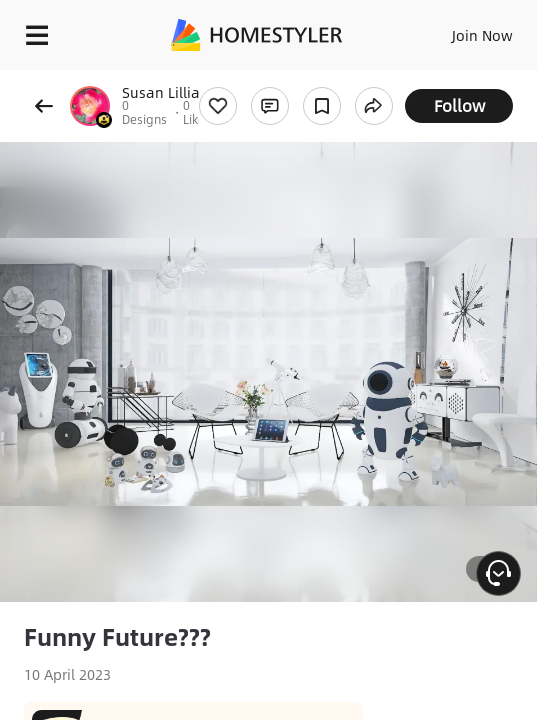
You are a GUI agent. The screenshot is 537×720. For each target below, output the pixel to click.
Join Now (482, 35)
